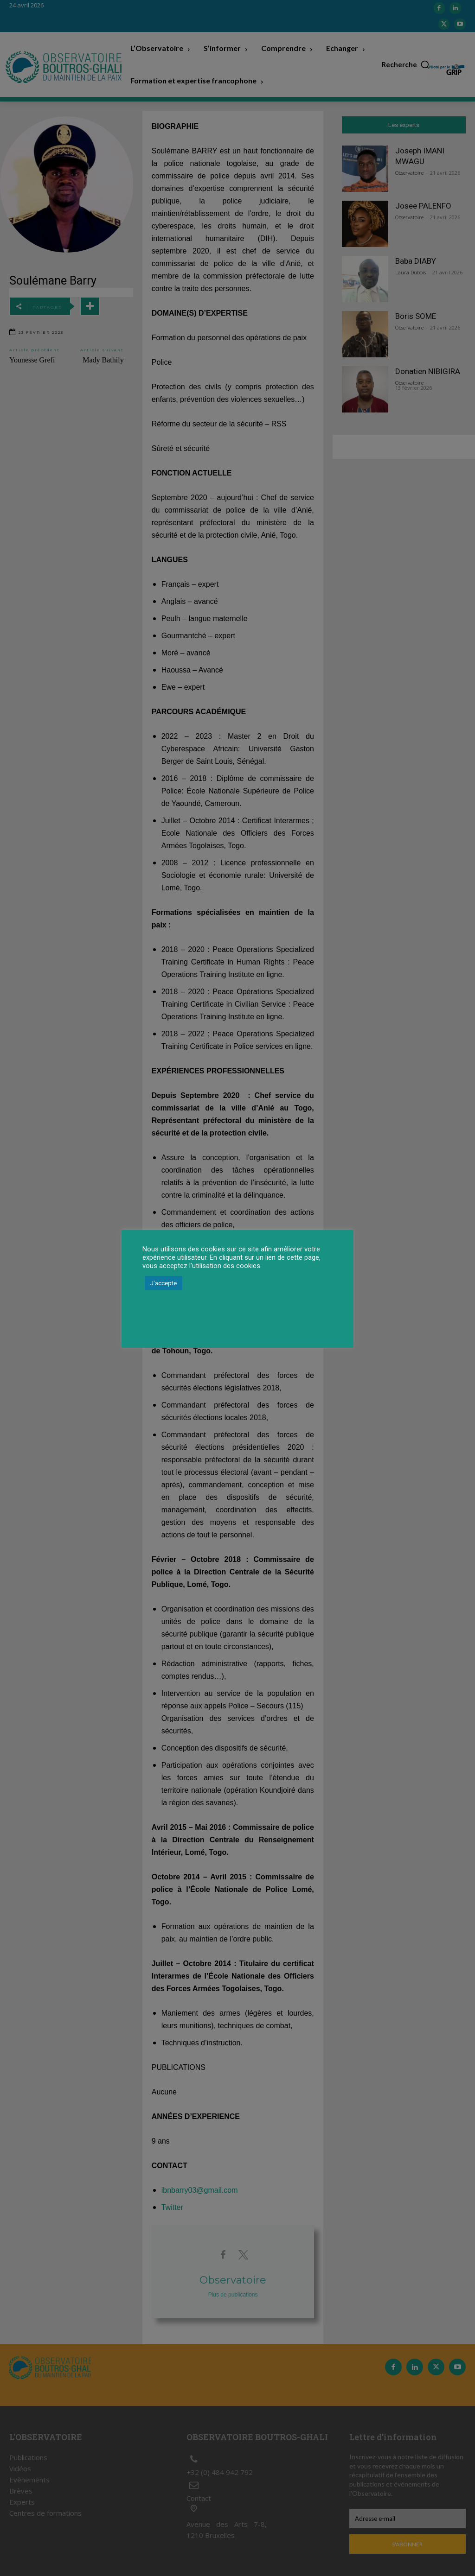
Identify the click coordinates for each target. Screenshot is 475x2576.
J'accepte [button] (163, 1283)
